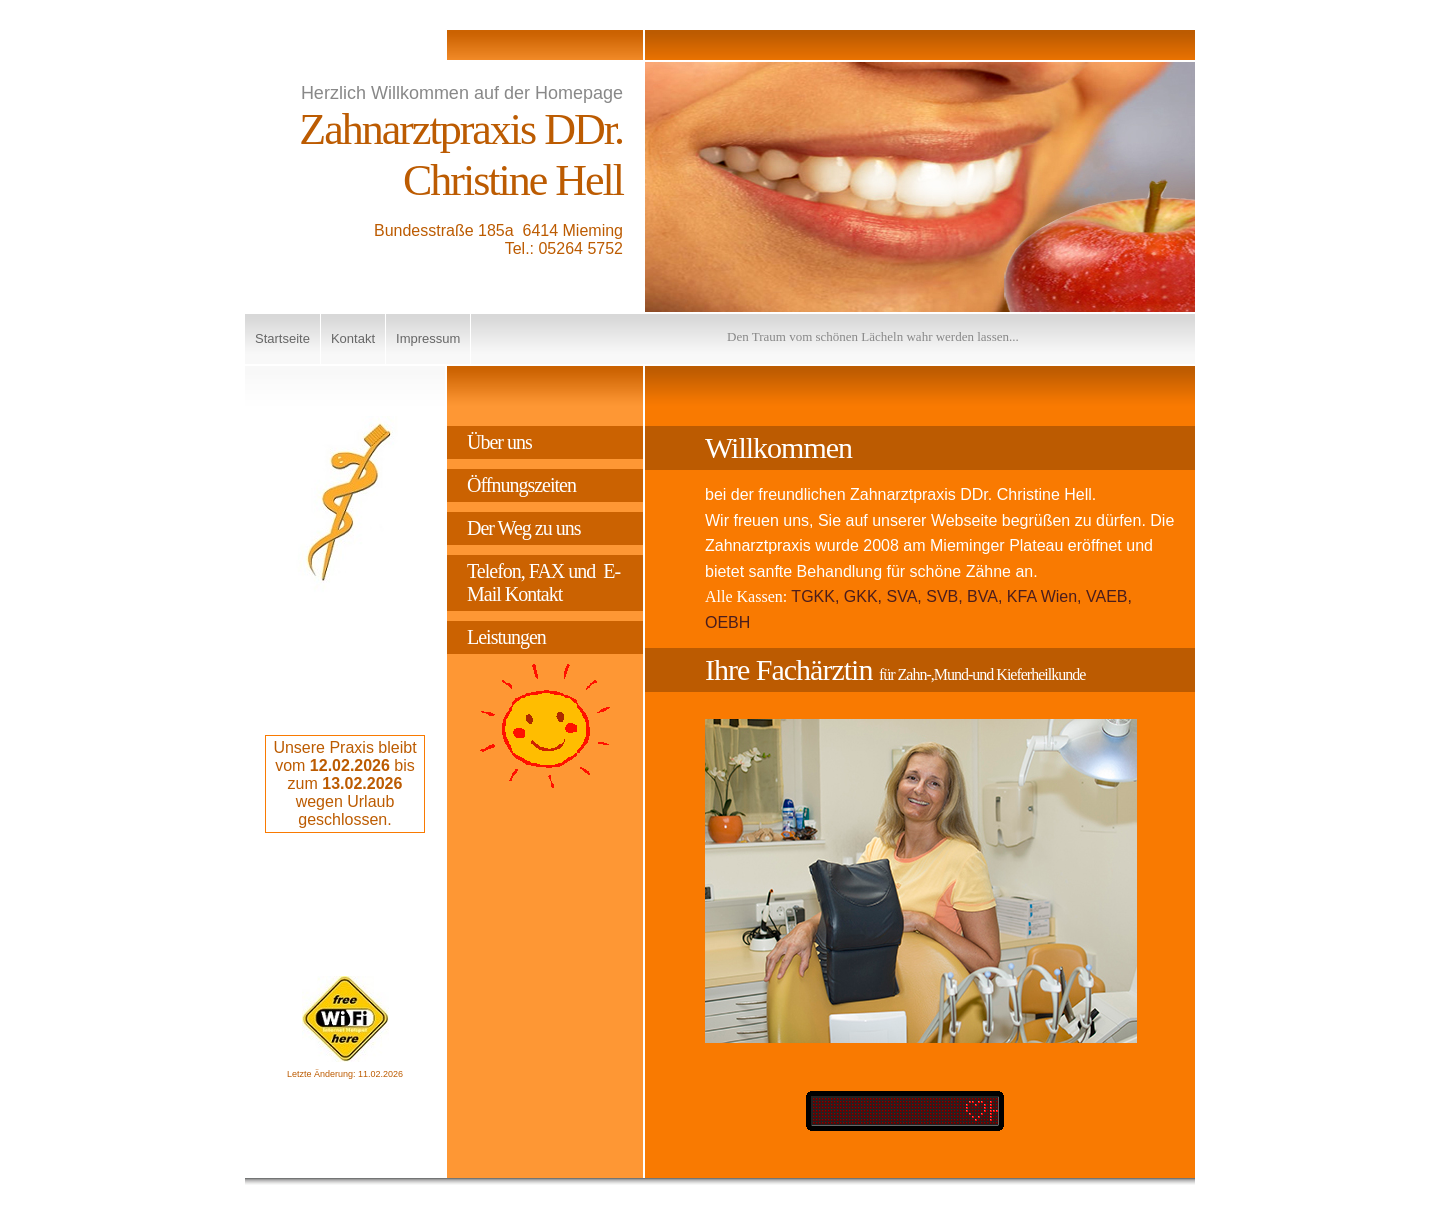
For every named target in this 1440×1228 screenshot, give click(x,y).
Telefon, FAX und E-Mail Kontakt (543, 582)
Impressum (428, 338)
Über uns (499, 442)
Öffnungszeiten (521, 485)
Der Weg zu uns (523, 528)
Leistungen (506, 637)
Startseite (282, 338)
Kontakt (353, 338)
